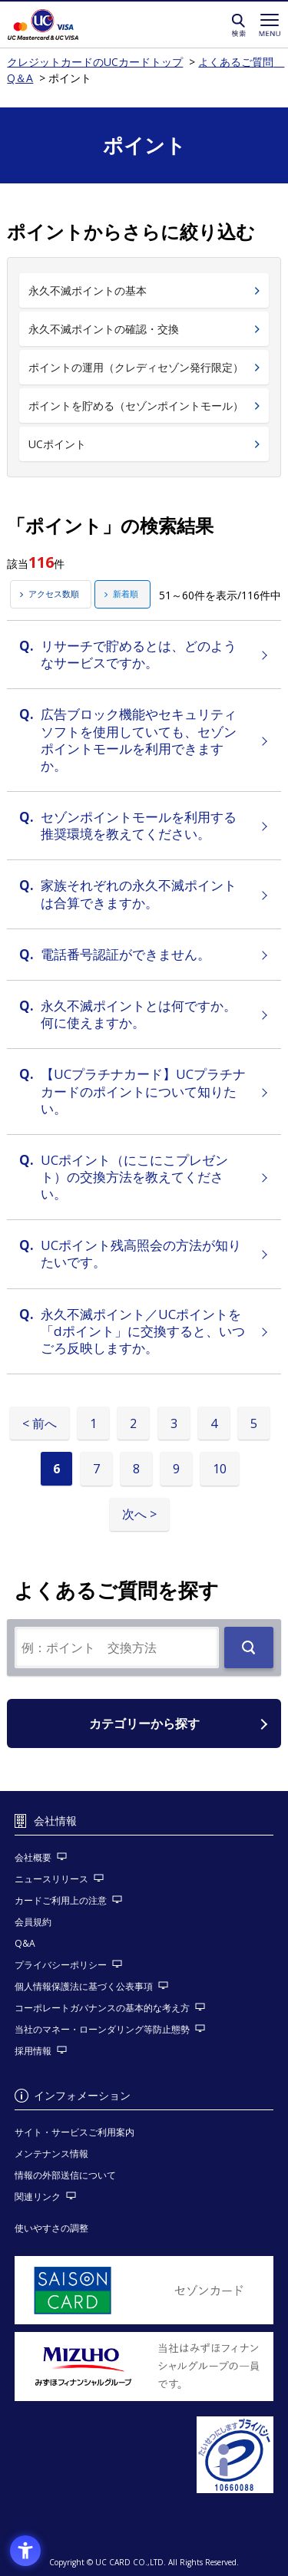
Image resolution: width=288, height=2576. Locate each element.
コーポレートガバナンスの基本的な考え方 (102, 2007)
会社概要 (33, 1857)
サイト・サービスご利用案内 (74, 2132)
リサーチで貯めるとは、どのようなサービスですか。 (139, 654)
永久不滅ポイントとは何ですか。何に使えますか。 (139, 1014)
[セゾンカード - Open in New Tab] (144, 2290)
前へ (44, 1423)
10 (220, 1468)
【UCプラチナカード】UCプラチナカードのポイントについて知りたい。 (143, 1090)
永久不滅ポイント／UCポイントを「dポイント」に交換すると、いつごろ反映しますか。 (143, 1331)
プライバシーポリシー (61, 1964)
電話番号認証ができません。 (125, 954)
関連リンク (38, 2196)
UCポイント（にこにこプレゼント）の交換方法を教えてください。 (134, 1176)
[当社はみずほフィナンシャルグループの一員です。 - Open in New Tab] (144, 2366)
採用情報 (33, 2050)
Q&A (25, 1943)
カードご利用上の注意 (61, 1900)
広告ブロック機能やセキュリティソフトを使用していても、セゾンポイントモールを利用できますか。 (139, 739)
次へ (134, 1514)
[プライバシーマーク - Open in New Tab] (144, 2454)
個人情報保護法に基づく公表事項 (84, 1986)
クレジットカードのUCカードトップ (64, 24)
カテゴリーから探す (144, 1723)
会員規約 (33, 1921)
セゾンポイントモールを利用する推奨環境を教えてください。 (139, 825)
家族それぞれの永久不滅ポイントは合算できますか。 (139, 893)
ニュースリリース (51, 1878)
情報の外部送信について (65, 2175)
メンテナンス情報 (51, 2153)
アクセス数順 (53, 593)
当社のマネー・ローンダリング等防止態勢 (102, 2029)
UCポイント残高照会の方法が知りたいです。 (141, 1253)
